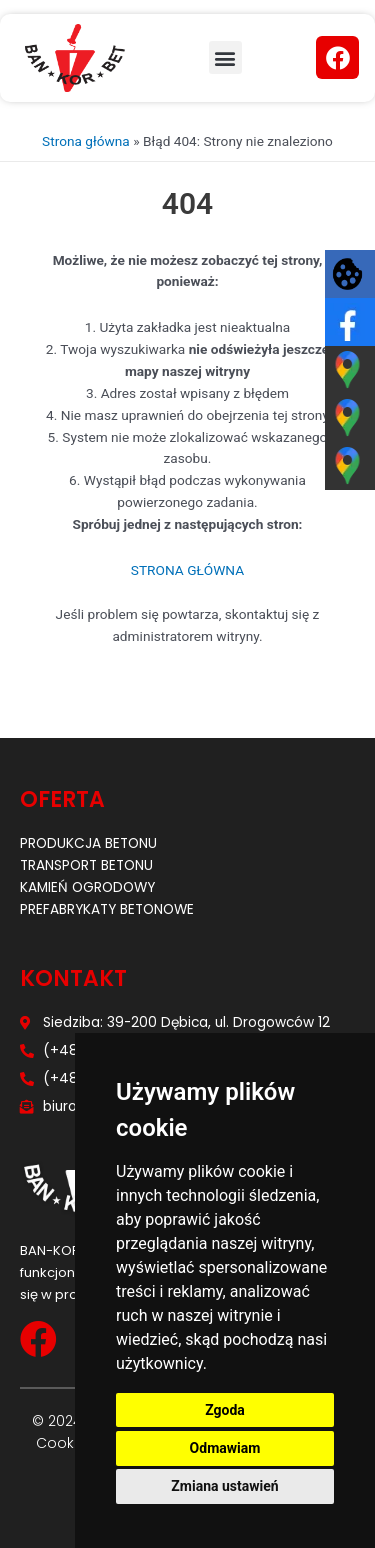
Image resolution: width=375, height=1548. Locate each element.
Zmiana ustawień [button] (224, 1486)
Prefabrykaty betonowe (107, 909)
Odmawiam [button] (225, 1448)
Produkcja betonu (88, 843)
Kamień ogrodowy (87, 887)
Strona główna (86, 141)
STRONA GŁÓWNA (187, 570)
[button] (225, 57)
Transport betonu (86, 865)
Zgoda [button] (225, 1410)
